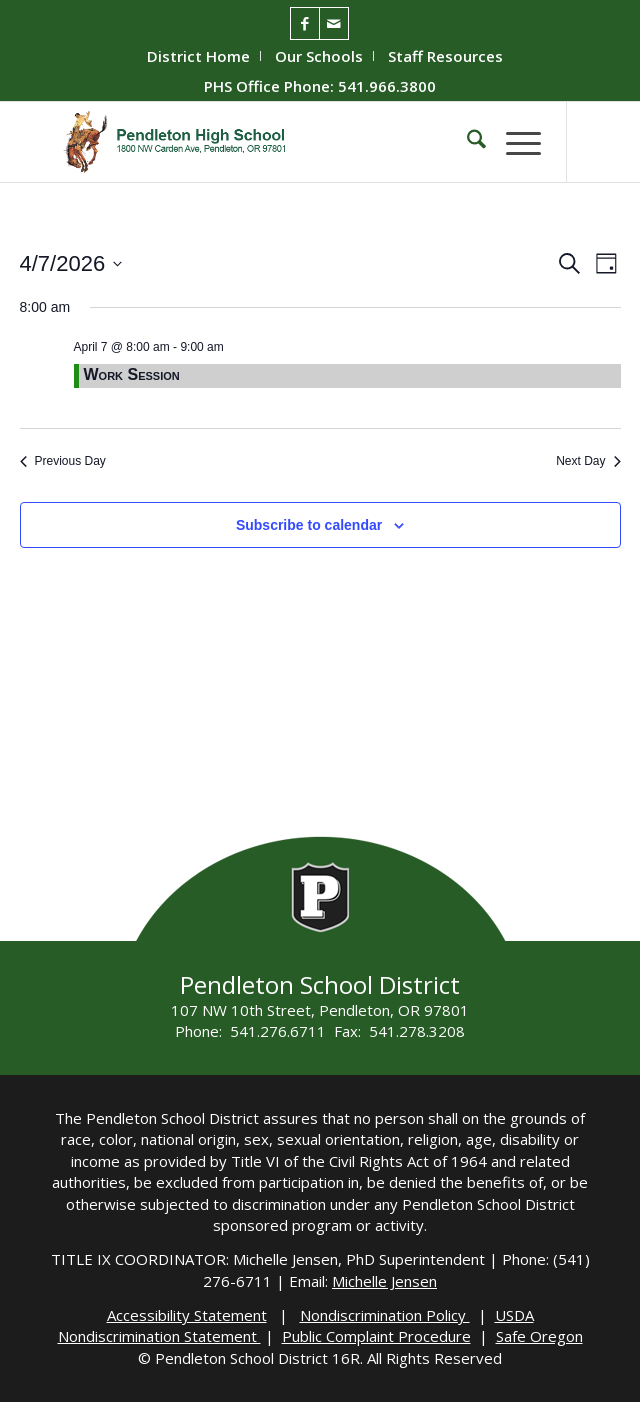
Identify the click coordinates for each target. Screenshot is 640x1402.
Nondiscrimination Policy (385, 1315)
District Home (198, 56)
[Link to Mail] (334, 23)
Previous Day (63, 461)
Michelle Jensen (384, 1281)
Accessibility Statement (187, 1315)
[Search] (466, 142)
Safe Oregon (539, 1336)
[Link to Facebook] (305, 23)
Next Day (588, 461)
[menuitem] (199, 56)
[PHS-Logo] (265, 142)
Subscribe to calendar (309, 525)
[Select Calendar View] (606, 263)
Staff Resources (445, 56)
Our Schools (319, 56)
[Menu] (513, 142)
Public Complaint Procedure (376, 1336)
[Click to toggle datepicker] (71, 263)
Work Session (132, 374)
